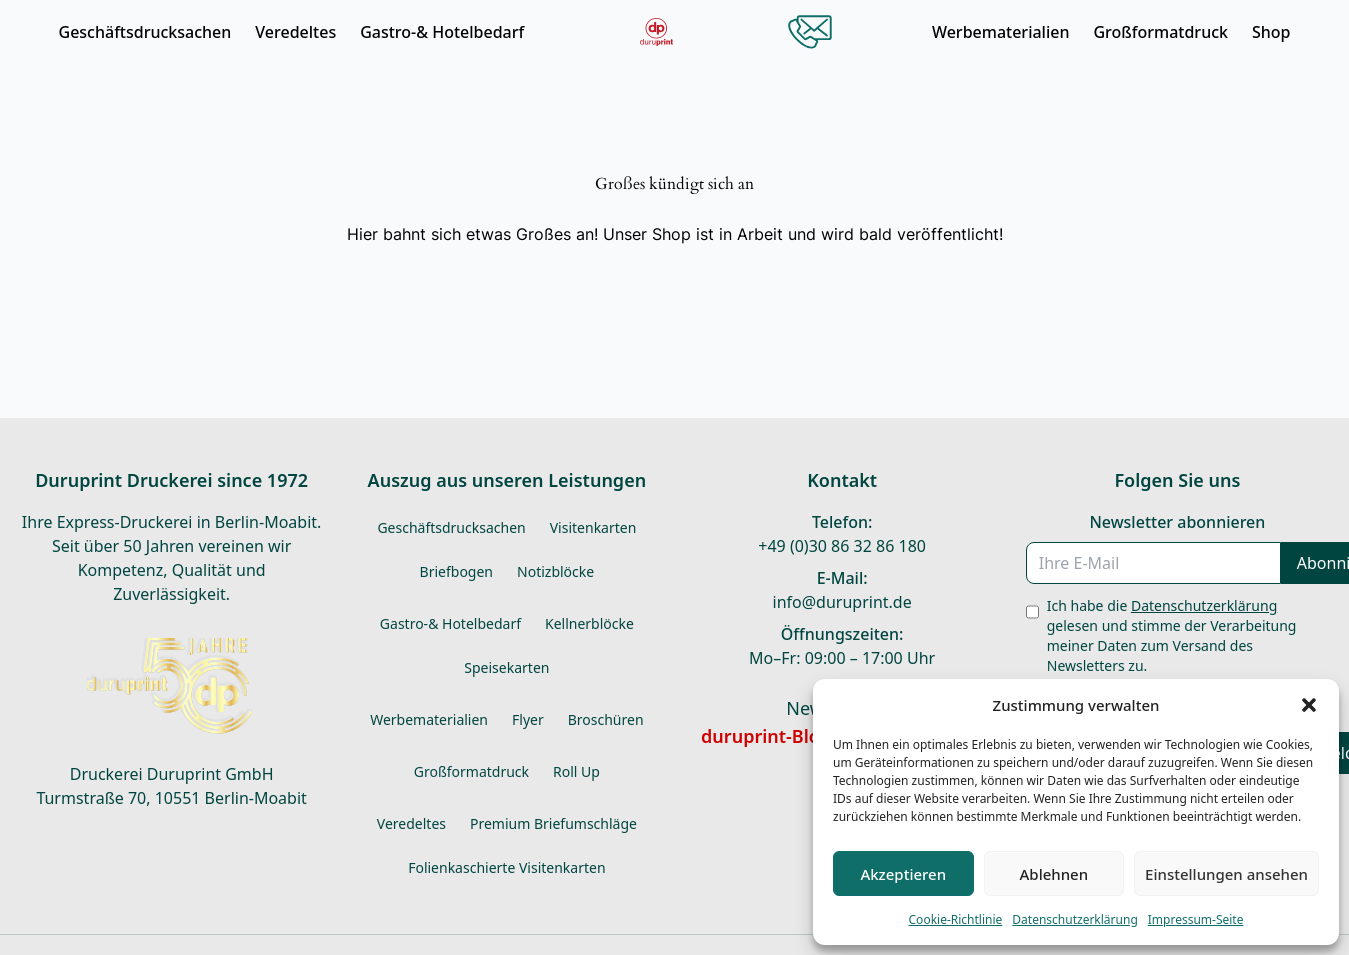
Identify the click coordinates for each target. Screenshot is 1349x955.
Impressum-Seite (1196, 919)
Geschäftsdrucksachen (145, 32)
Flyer (528, 719)
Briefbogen (456, 571)
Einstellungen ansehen (1226, 874)
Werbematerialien (1001, 32)
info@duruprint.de (842, 602)
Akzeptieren (903, 874)
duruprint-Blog (766, 736)
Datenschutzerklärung (1074, 919)
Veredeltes (295, 32)
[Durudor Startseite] (656, 32)
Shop (1271, 32)
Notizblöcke (555, 571)
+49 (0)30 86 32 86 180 (842, 546)
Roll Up (576, 771)
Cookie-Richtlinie (956, 919)
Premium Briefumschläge (553, 823)
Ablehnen (1054, 874)
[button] (1309, 705)
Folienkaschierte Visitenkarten (506, 867)
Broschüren (606, 719)
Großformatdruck (1160, 32)
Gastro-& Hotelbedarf (442, 32)
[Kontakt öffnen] (810, 32)
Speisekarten (506, 667)
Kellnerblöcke (589, 623)
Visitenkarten (593, 527)
